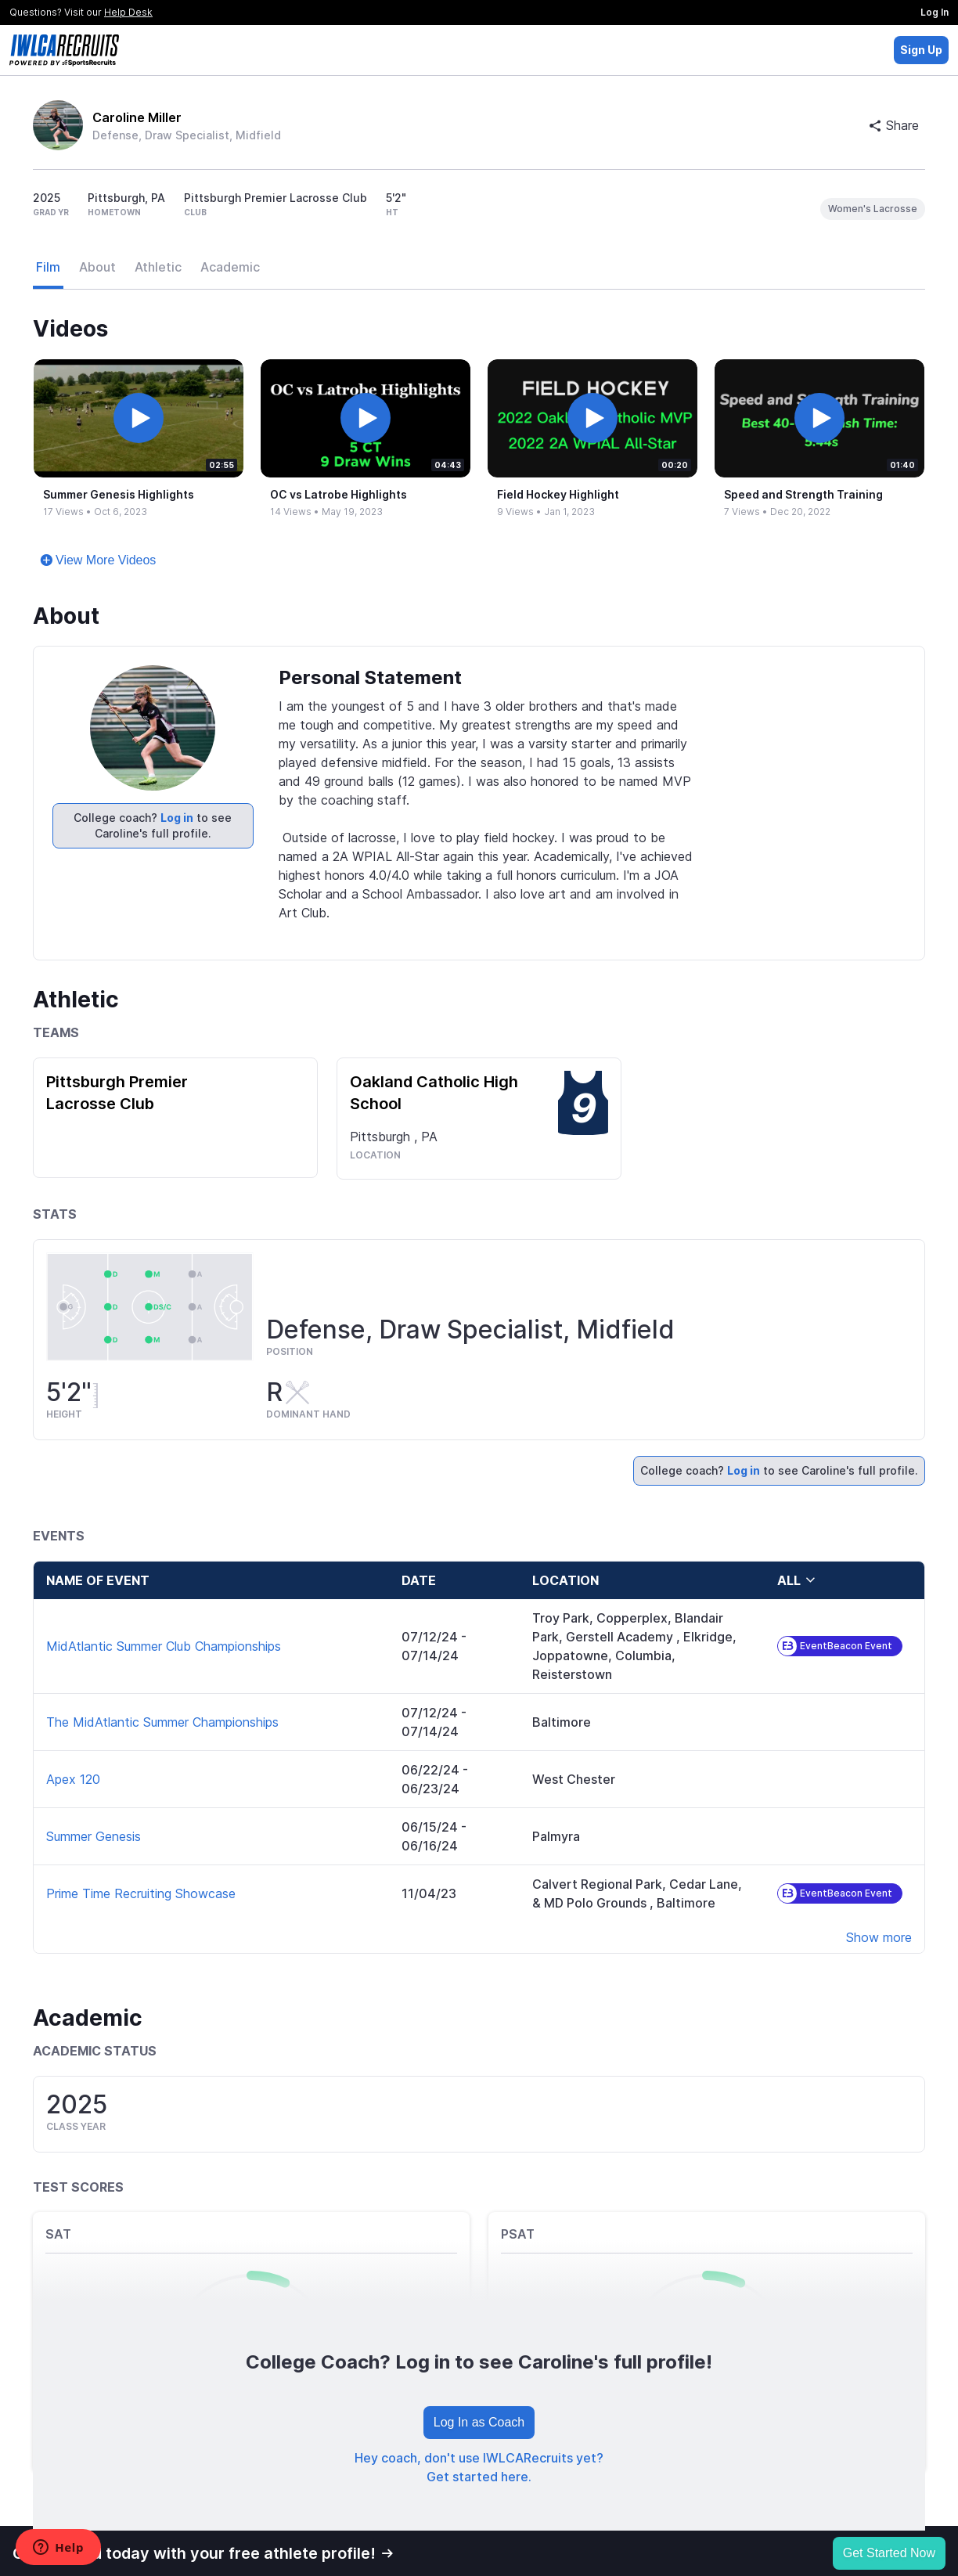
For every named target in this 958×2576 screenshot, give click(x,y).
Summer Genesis (93, 1836)
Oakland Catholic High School (434, 1092)
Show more (879, 1937)
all (796, 1580)
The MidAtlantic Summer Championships (162, 1722)
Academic (230, 267)
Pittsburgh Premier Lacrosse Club (117, 1092)
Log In (934, 12)
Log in (176, 817)
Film (48, 267)
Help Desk (128, 12)
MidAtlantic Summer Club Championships (163, 1646)
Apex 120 (73, 1779)
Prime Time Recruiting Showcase (141, 1893)
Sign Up (921, 49)
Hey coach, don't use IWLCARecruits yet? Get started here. (479, 2467)
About (97, 267)
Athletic (158, 267)
